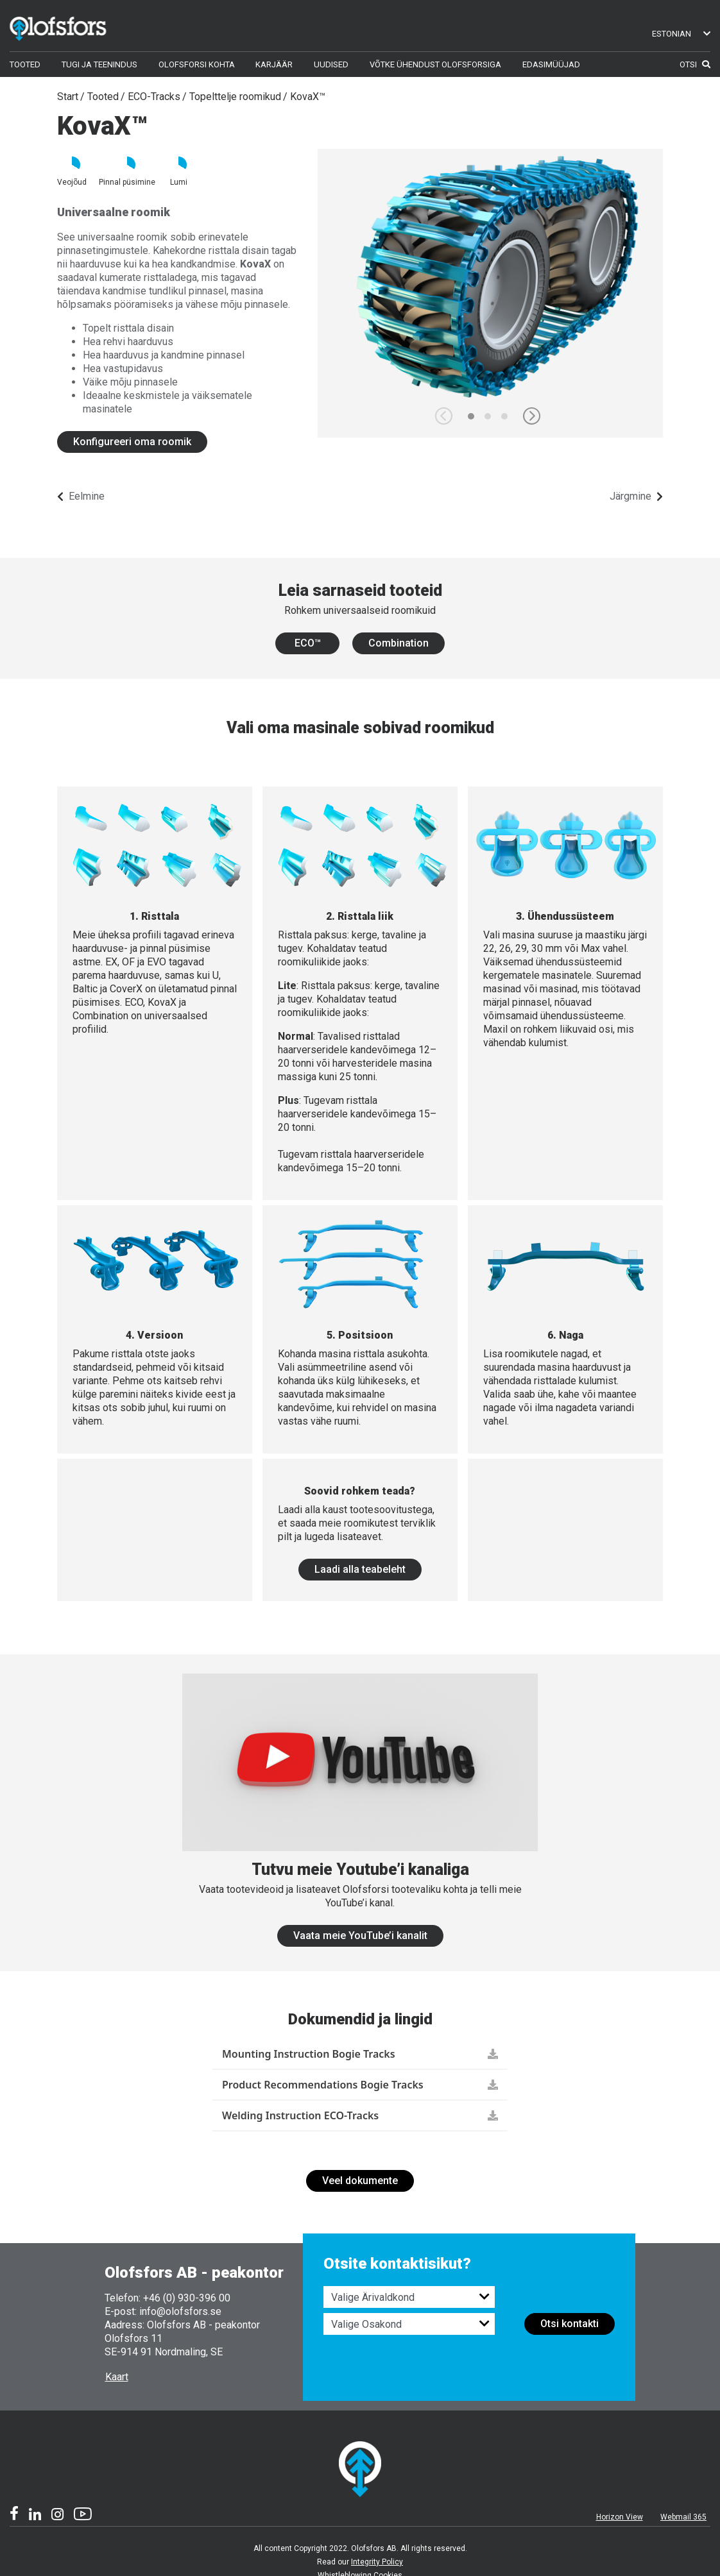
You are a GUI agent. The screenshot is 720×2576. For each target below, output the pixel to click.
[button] (531, 416)
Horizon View (619, 2516)
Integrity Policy (377, 2561)
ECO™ (308, 643)
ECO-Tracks (154, 96)
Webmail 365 (683, 2516)
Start (67, 96)
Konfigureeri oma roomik (132, 442)
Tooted (103, 96)
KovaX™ (307, 96)
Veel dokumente (360, 2180)
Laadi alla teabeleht (360, 1569)
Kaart (116, 2377)
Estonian (681, 33)
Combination (398, 643)
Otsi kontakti (569, 2324)
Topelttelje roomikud (235, 96)
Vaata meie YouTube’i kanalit (360, 1935)
